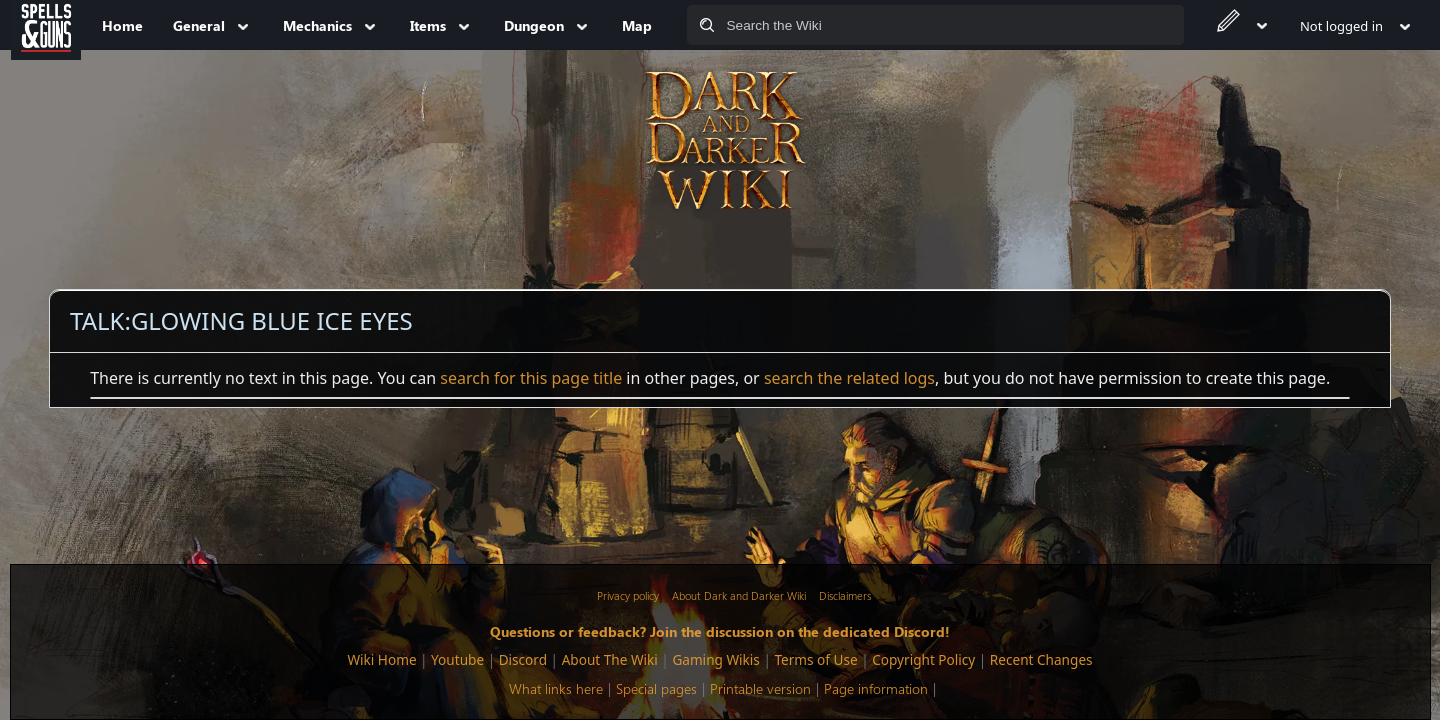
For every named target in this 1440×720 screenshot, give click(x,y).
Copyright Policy (923, 659)
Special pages (656, 688)
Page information (876, 688)
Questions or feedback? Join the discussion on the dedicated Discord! (720, 631)
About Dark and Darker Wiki (739, 595)
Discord (523, 659)
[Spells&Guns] (46, 25)
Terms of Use (815, 659)
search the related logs (849, 378)
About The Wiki (610, 659)
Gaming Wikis (715, 659)
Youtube (457, 659)
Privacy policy (628, 595)
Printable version (760, 688)
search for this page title (531, 378)
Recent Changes (1041, 659)
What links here (556, 688)
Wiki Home (381, 659)
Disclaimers (845, 595)
